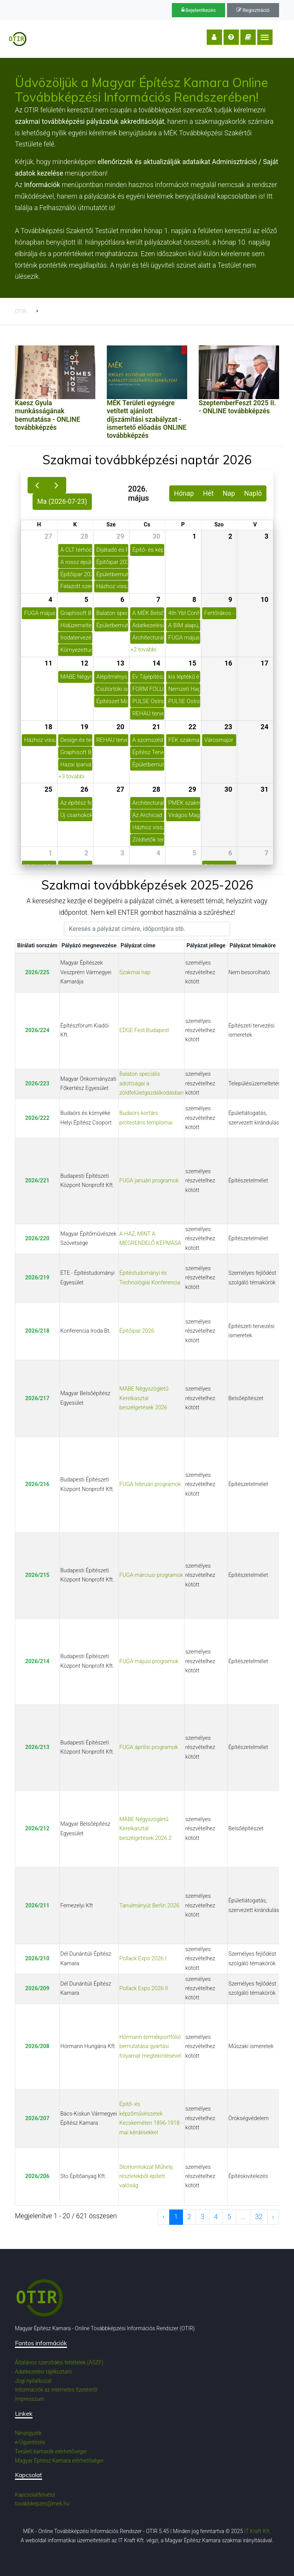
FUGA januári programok (149, 1180)
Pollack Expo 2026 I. (143, 1958)
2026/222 (37, 1118)
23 (228, 727)
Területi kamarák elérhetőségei (51, 2451)
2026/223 (37, 1083)
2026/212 (37, 1828)
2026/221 (37, 1180)
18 (48, 727)
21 (156, 727)
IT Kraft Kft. (257, 2531)
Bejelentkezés (198, 10)
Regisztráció (253, 10)
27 (48, 536)
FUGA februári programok (150, 1484)
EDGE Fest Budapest (144, 1030)
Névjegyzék (28, 2433)
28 (84, 536)
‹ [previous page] (164, 2217)
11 (48, 663)
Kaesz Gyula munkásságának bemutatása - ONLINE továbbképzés (47, 415)
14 (156, 663)
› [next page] (273, 2217)
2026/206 (37, 2176)
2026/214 (37, 1661)
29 (120, 536)
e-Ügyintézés (30, 2442)
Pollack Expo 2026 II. (144, 1988)
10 (264, 599)
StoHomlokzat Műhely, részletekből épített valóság (146, 2176)
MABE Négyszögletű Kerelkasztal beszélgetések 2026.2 (145, 1828)
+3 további (72, 776)
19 (84, 727)
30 (156, 536)
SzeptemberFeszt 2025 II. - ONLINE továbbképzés (237, 407)
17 (264, 663)
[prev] (37, 485)
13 (120, 663)
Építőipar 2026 (136, 1331)
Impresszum (29, 2399)
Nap (229, 493)
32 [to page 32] (259, 2217)
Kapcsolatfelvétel (35, 2495)
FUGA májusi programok (148, 1661)
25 (48, 789)
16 (228, 663)
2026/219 (37, 1277)
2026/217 (37, 1398)
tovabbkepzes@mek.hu (42, 2503)
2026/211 (37, 1905)
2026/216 (37, 1484)
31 (264, 789)
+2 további (144, 649)
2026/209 (37, 1988)
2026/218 (37, 1331)
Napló (253, 493)
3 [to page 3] (202, 2217)
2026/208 (37, 2046)
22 (192, 727)
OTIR (20, 311)
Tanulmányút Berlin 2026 (149, 1905)
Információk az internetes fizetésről (56, 2390)
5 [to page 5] (229, 2217)
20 (120, 727)
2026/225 (37, 972)
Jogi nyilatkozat (33, 2381)
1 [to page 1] (176, 2217)
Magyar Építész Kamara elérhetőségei (59, 2461)
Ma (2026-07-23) (62, 501)
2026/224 (37, 1030)
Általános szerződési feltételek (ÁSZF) (59, 2362)
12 (84, 663)
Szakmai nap (134, 972)
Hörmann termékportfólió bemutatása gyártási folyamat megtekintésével (150, 2046)
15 (192, 663)
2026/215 (37, 1575)
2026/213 (37, 1747)
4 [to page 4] (216, 2217)
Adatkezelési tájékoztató (43, 2372)
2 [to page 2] (189, 2217)
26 (84, 789)
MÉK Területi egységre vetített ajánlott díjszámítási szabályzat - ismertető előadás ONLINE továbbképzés (146, 419)
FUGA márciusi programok (151, 1575)
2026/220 (37, 1238)
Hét (208, 493)
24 (264, 727)
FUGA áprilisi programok (148, 1747)
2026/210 (37, 1958)
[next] (56, 485)
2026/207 (37, 2118)
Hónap (184, 493)
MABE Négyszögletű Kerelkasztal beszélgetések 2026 (143, 1398)
